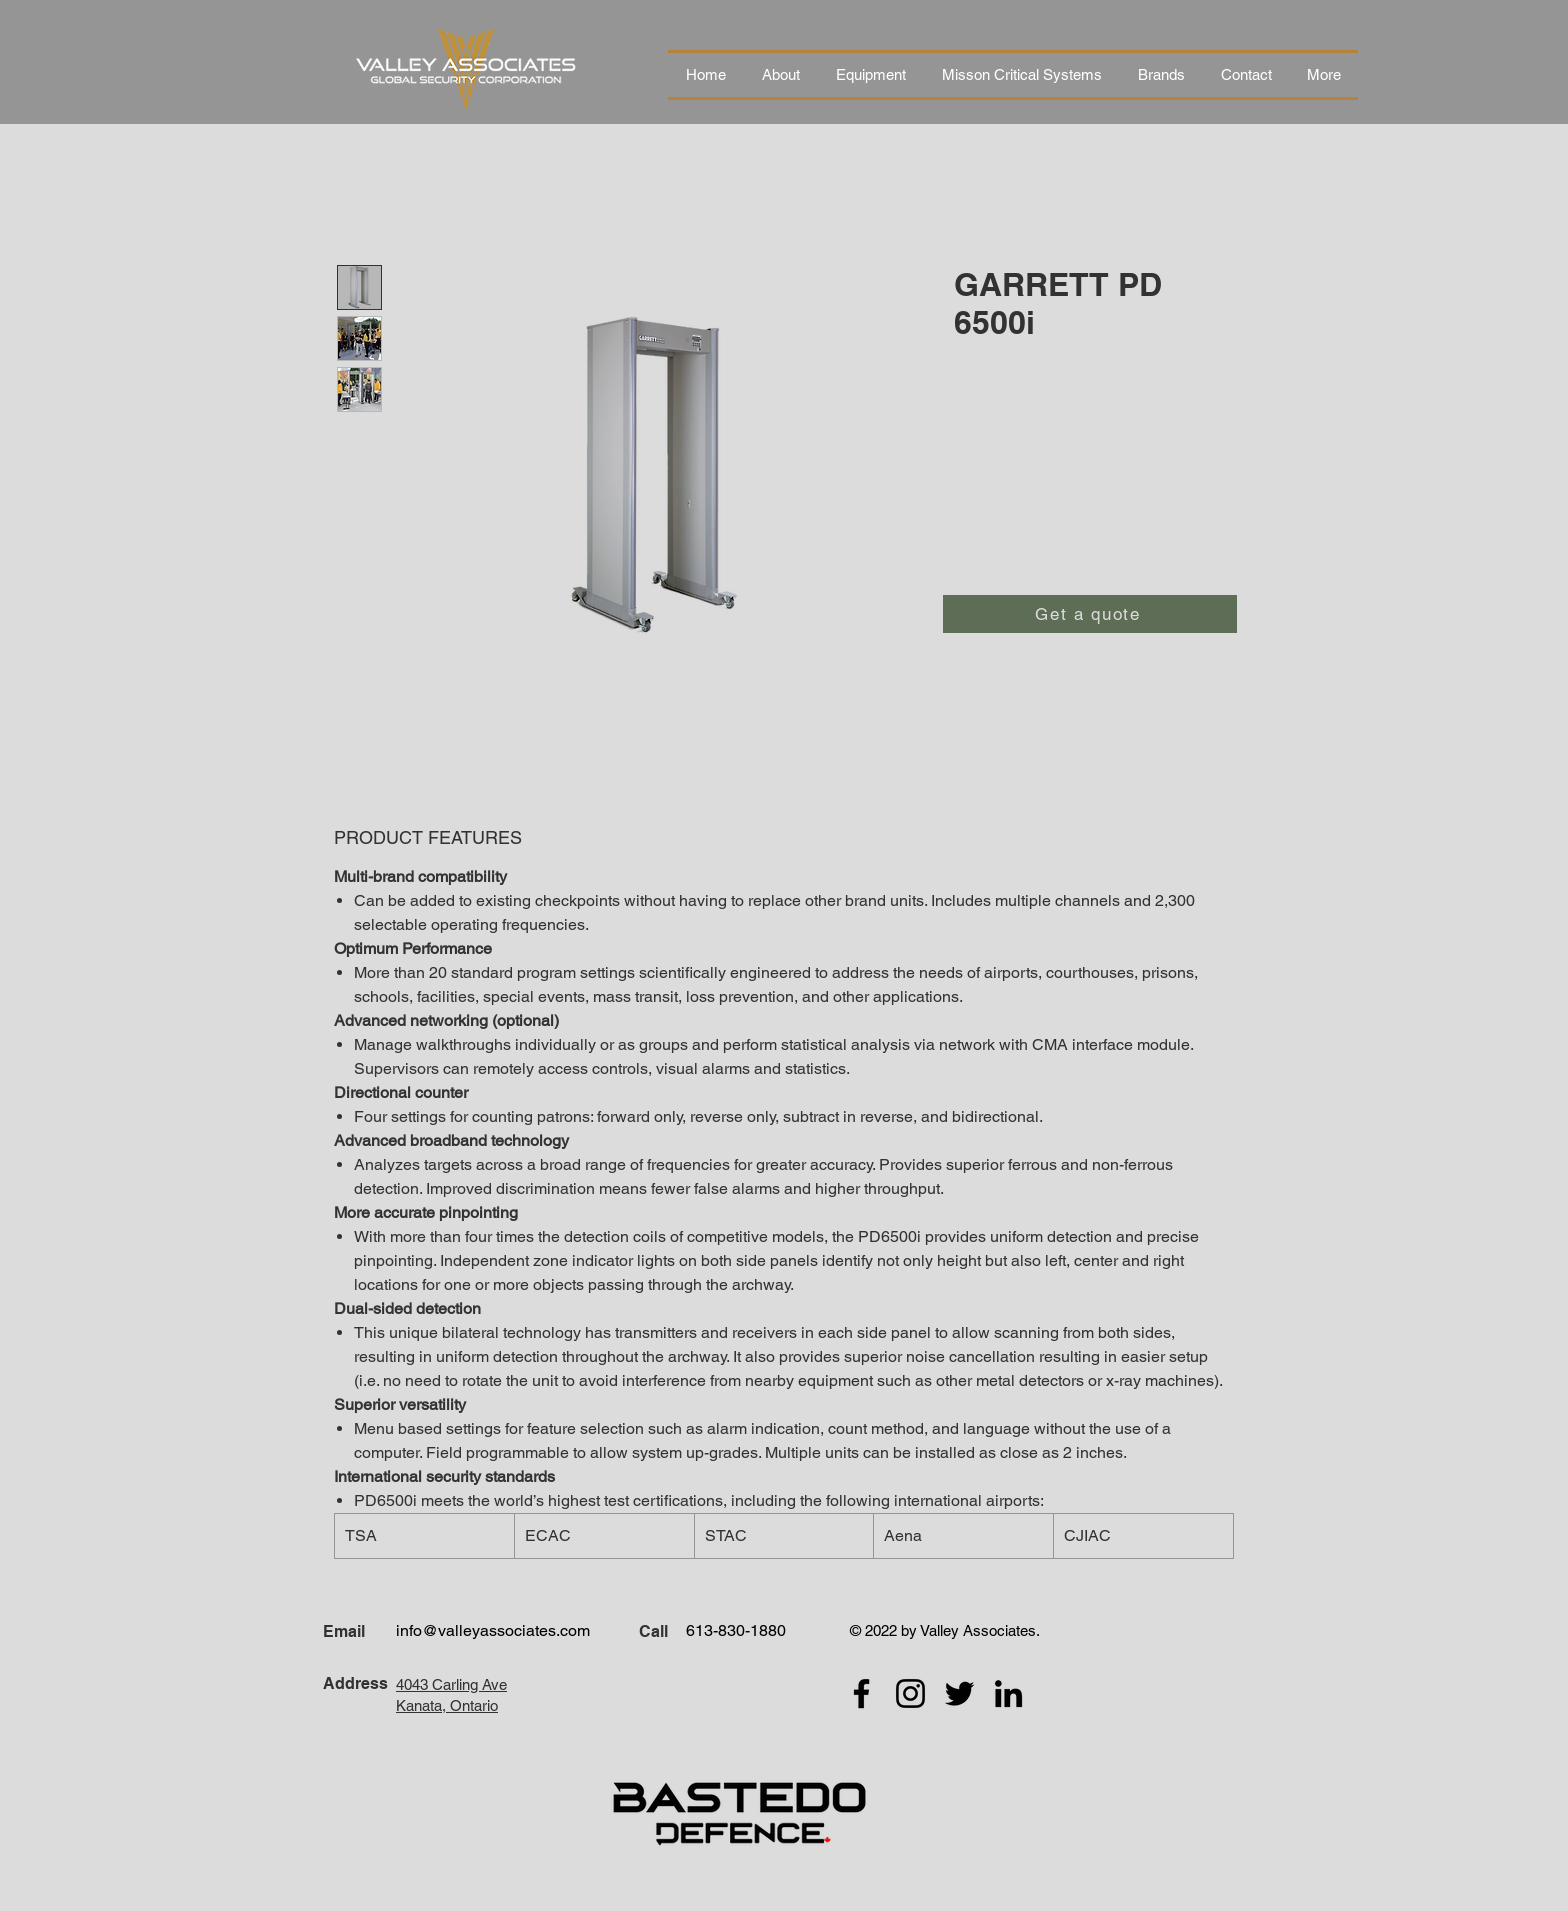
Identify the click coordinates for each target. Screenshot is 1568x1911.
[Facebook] (861, 1693)
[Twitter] (959, 1693)
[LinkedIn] (1008, 1693)
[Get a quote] (1090, 614)
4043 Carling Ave (451, 1684)
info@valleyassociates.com (493, 1630)
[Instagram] (910, 1693)
